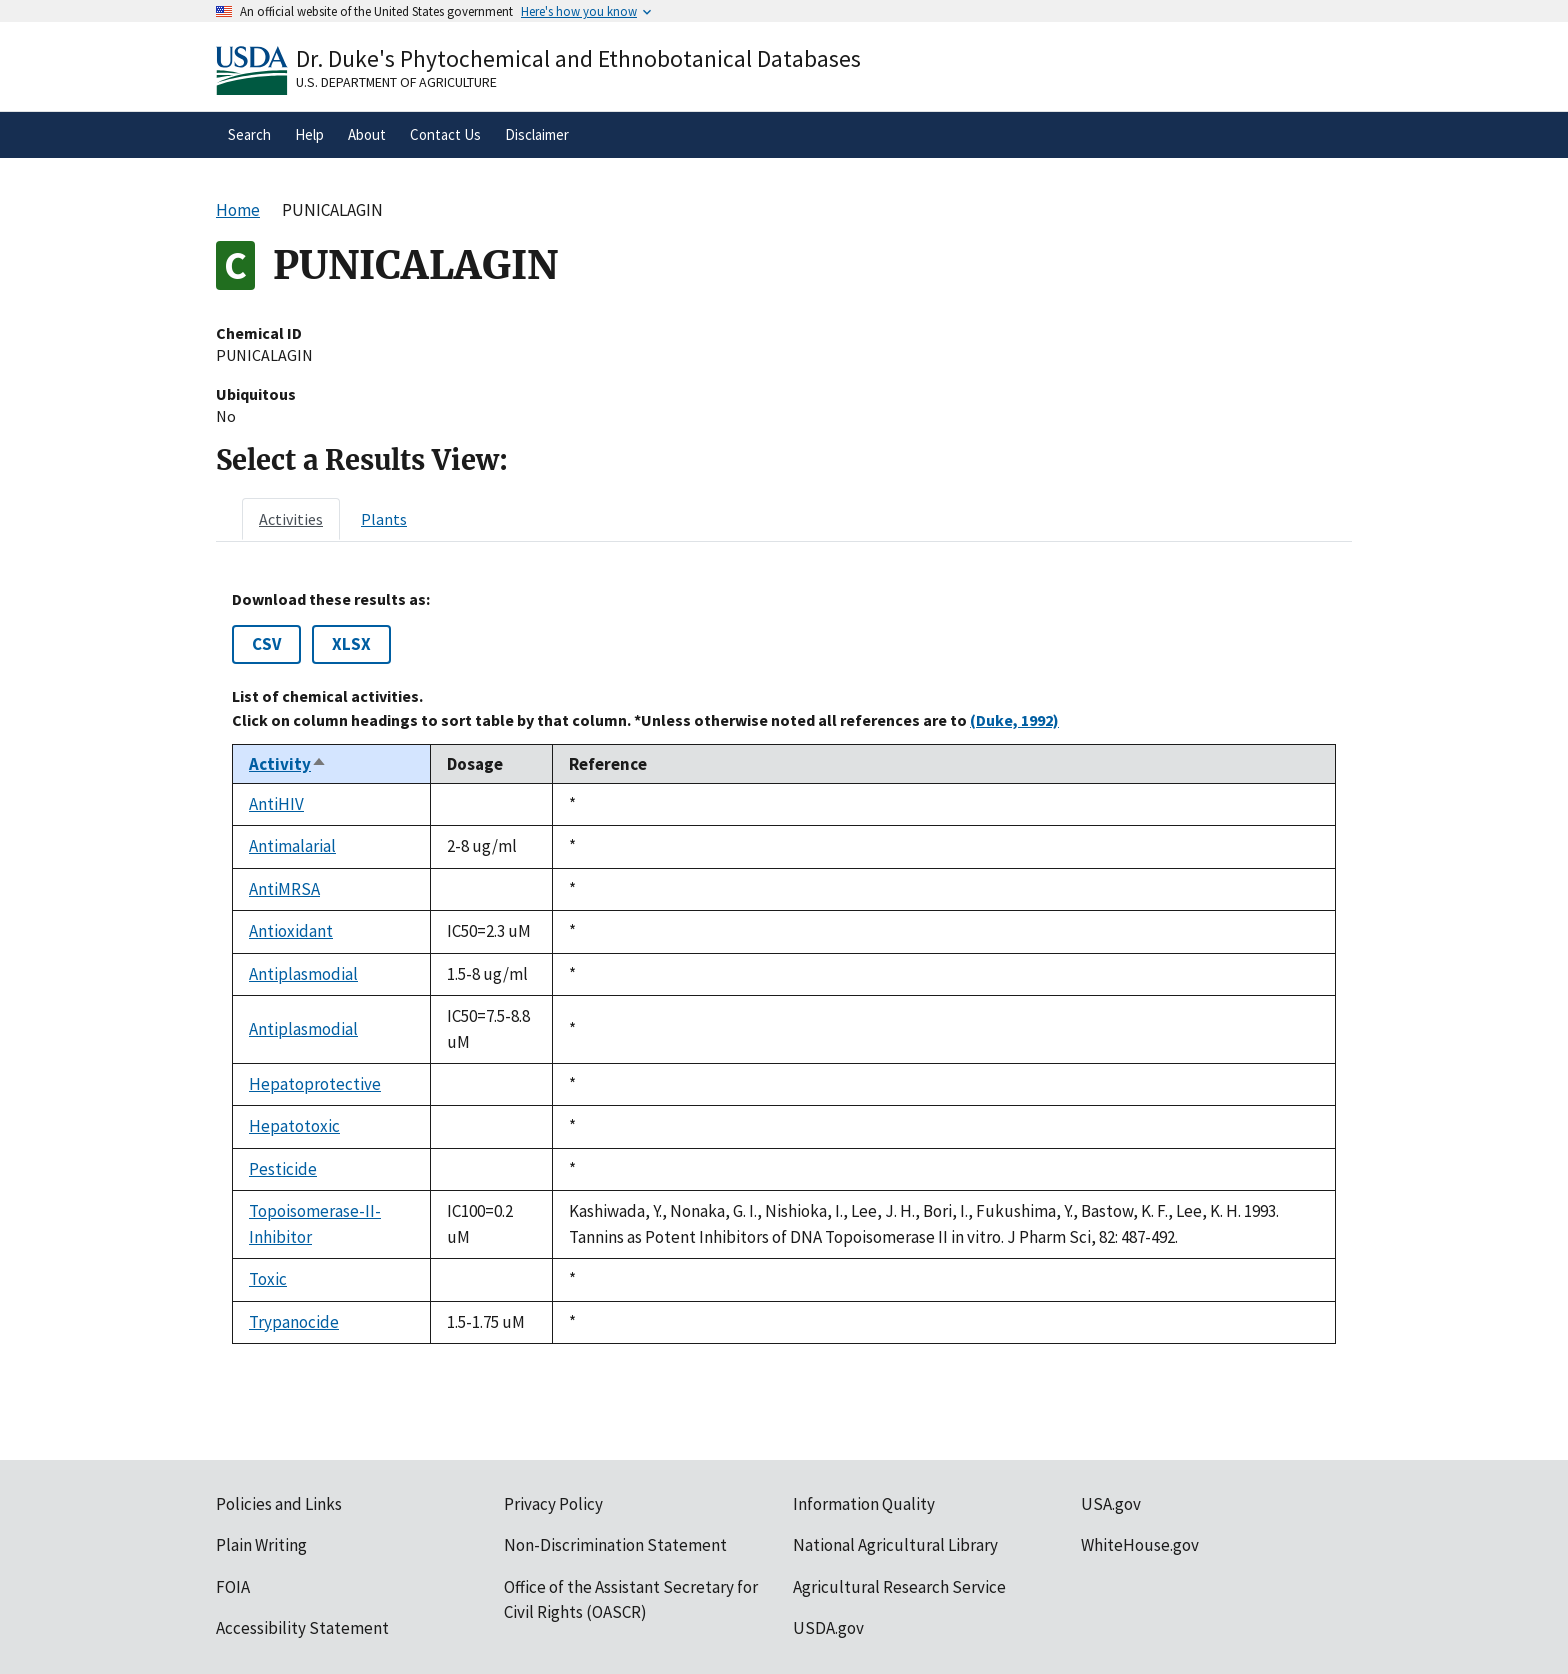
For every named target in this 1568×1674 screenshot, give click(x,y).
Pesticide (283, 1169)
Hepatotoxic (294, 1126)
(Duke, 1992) (1014, 720)
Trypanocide (294, 1322)
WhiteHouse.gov (1140, 1545)
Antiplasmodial (303, 974)
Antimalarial (292, 846)
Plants (384, 519)
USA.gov (1111, 1504)
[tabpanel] (784, 967)
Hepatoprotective (315, 1084)
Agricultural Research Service (899, 1587)
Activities (291, 519)
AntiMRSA (284, 889)
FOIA (233, 1587)
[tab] (291, 519)
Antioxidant (291, 931)
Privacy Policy (553, 1504)
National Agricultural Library (895, 1545)
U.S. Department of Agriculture (396, 82)
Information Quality (864, 1504)
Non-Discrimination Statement (615, 1545)
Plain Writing (261, 1545)
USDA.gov (828, 1628)
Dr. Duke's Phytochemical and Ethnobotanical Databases (578, 58)
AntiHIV (276, 804)
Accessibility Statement (302, 1628)
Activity (288, 764)
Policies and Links (279, 1504)
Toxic (268, 1279)
